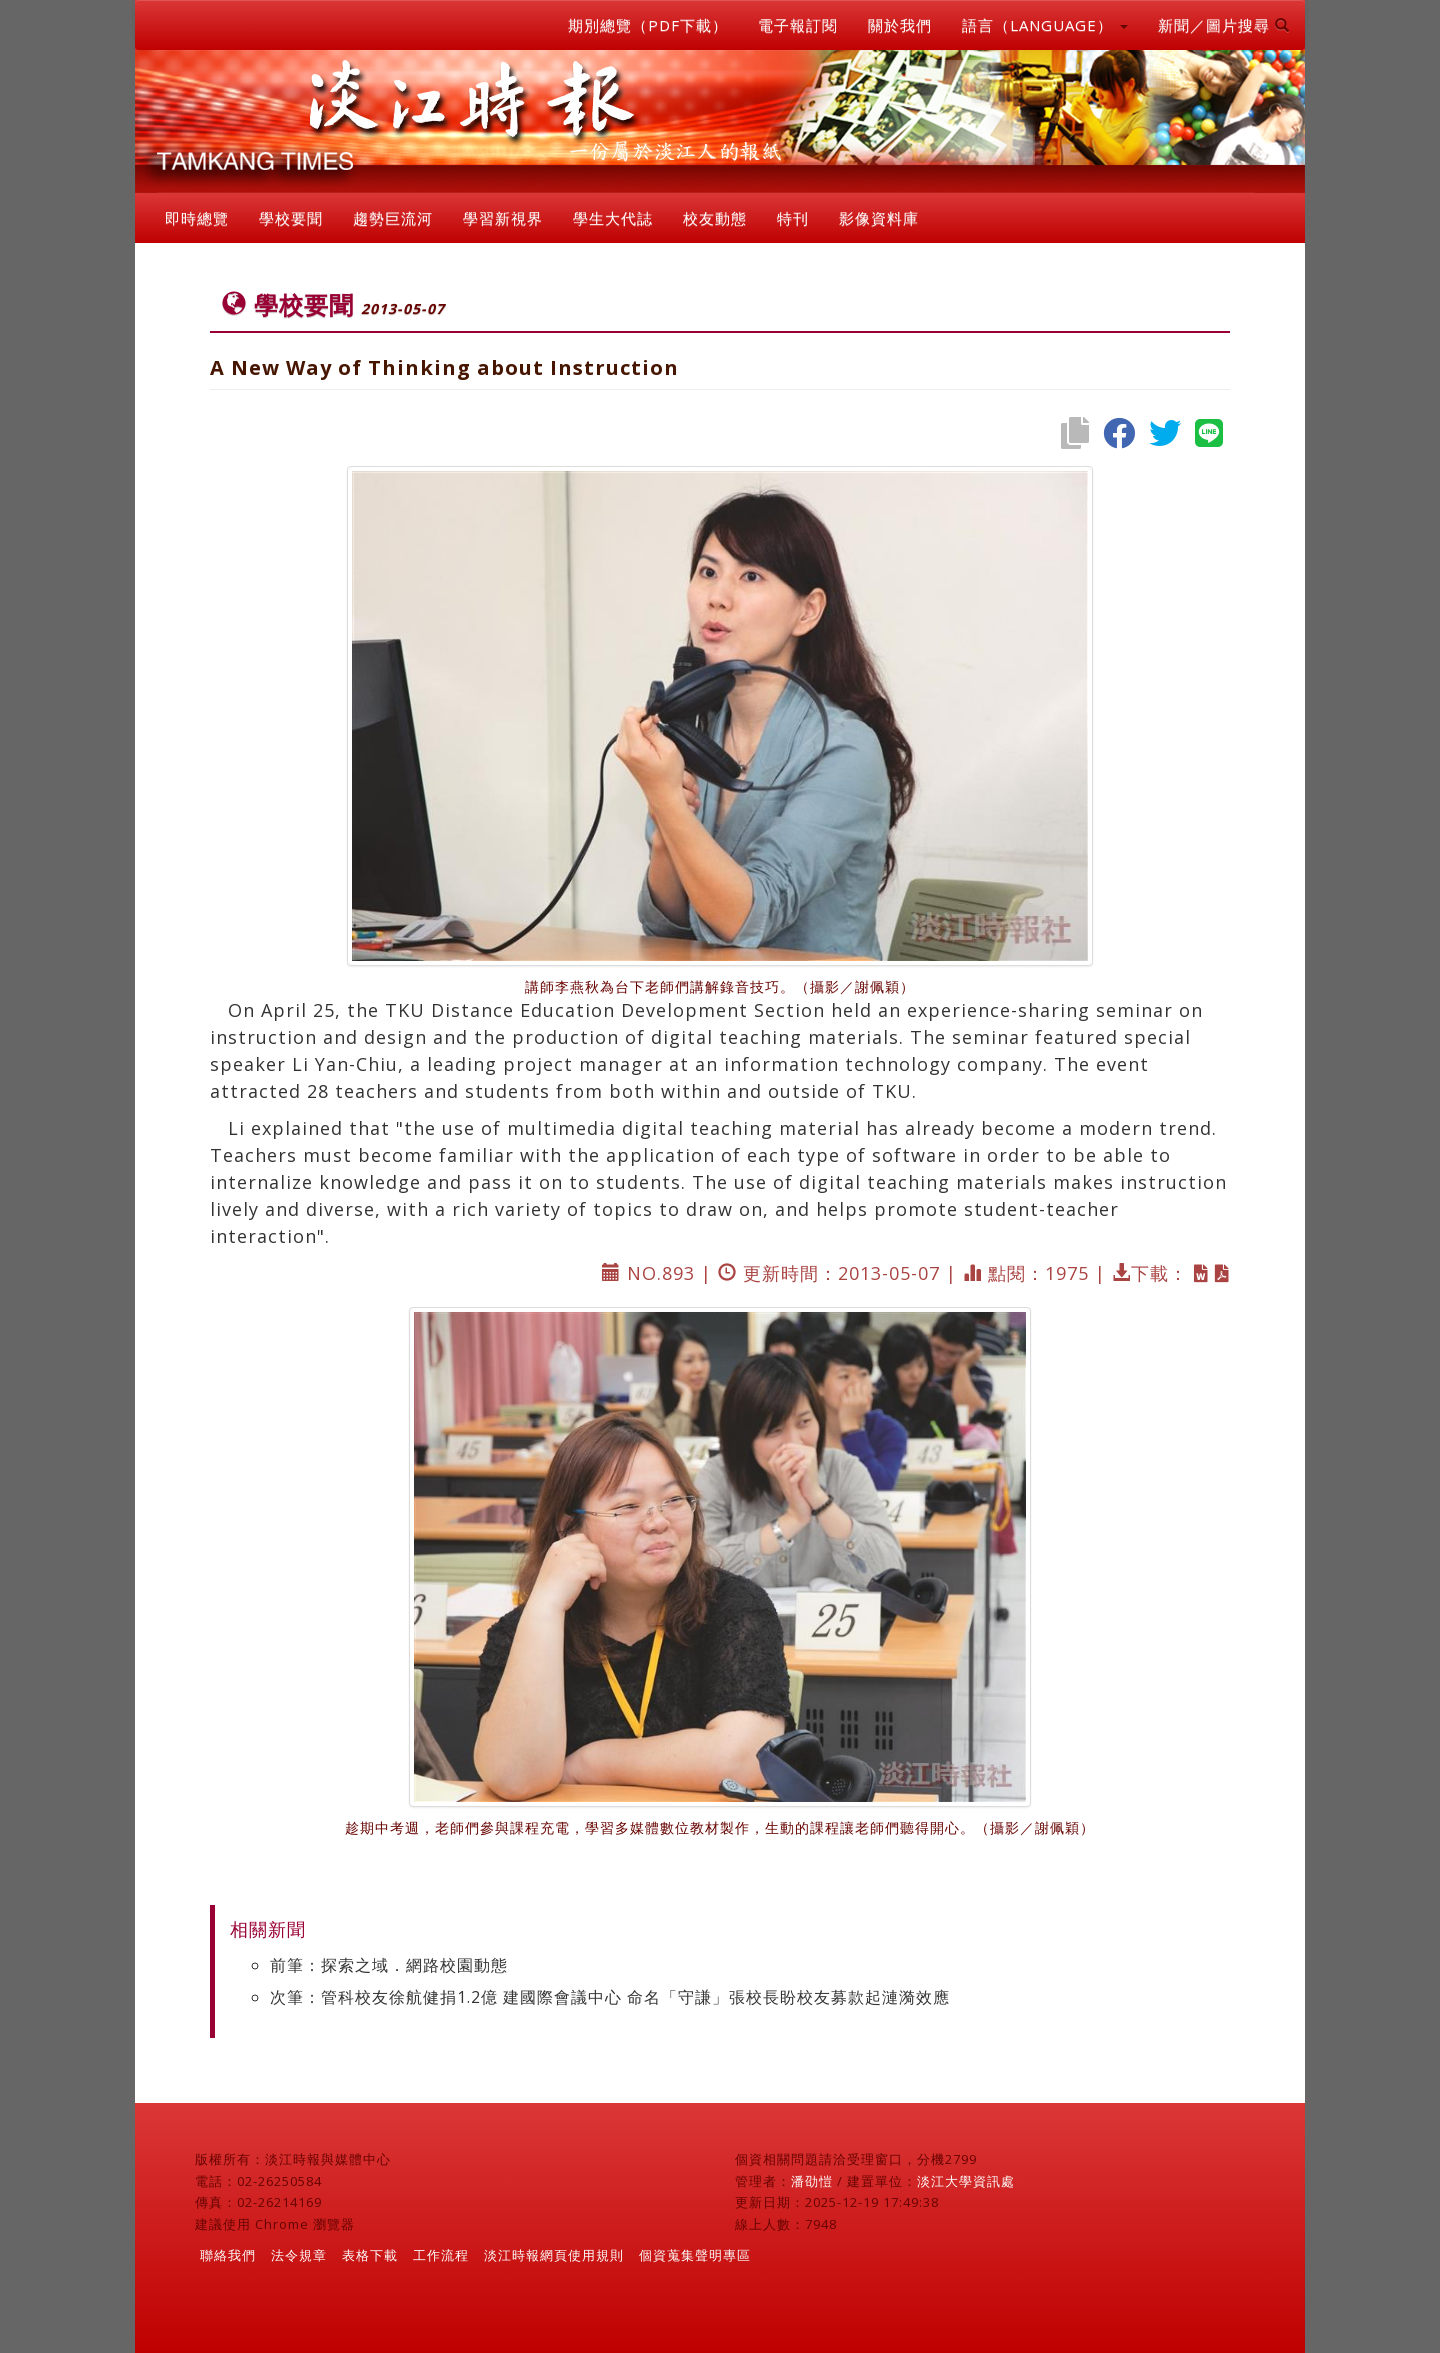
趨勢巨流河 (393, 218)
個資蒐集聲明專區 (695, 2255)
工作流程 (441, 2255)
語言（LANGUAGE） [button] (1045, 25)
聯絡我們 (228, 2255)
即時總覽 (197, 218)
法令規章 (299, 2255)
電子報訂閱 (798, 25)
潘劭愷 (812, 2181)
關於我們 (900, 25)
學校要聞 (291, 218)
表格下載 (370, 2255)
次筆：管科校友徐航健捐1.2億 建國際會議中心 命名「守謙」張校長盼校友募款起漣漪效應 (610, 1997)
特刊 (793, 218)
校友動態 (715, 218)
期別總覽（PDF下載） (648, 25)
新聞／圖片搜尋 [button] (1224, 25)
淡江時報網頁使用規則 (554, 2255)
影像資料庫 (879, 218)
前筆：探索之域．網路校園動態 (389, 1965)
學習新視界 (503, 218)
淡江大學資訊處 (966, 2181)
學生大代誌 (613, 218)
